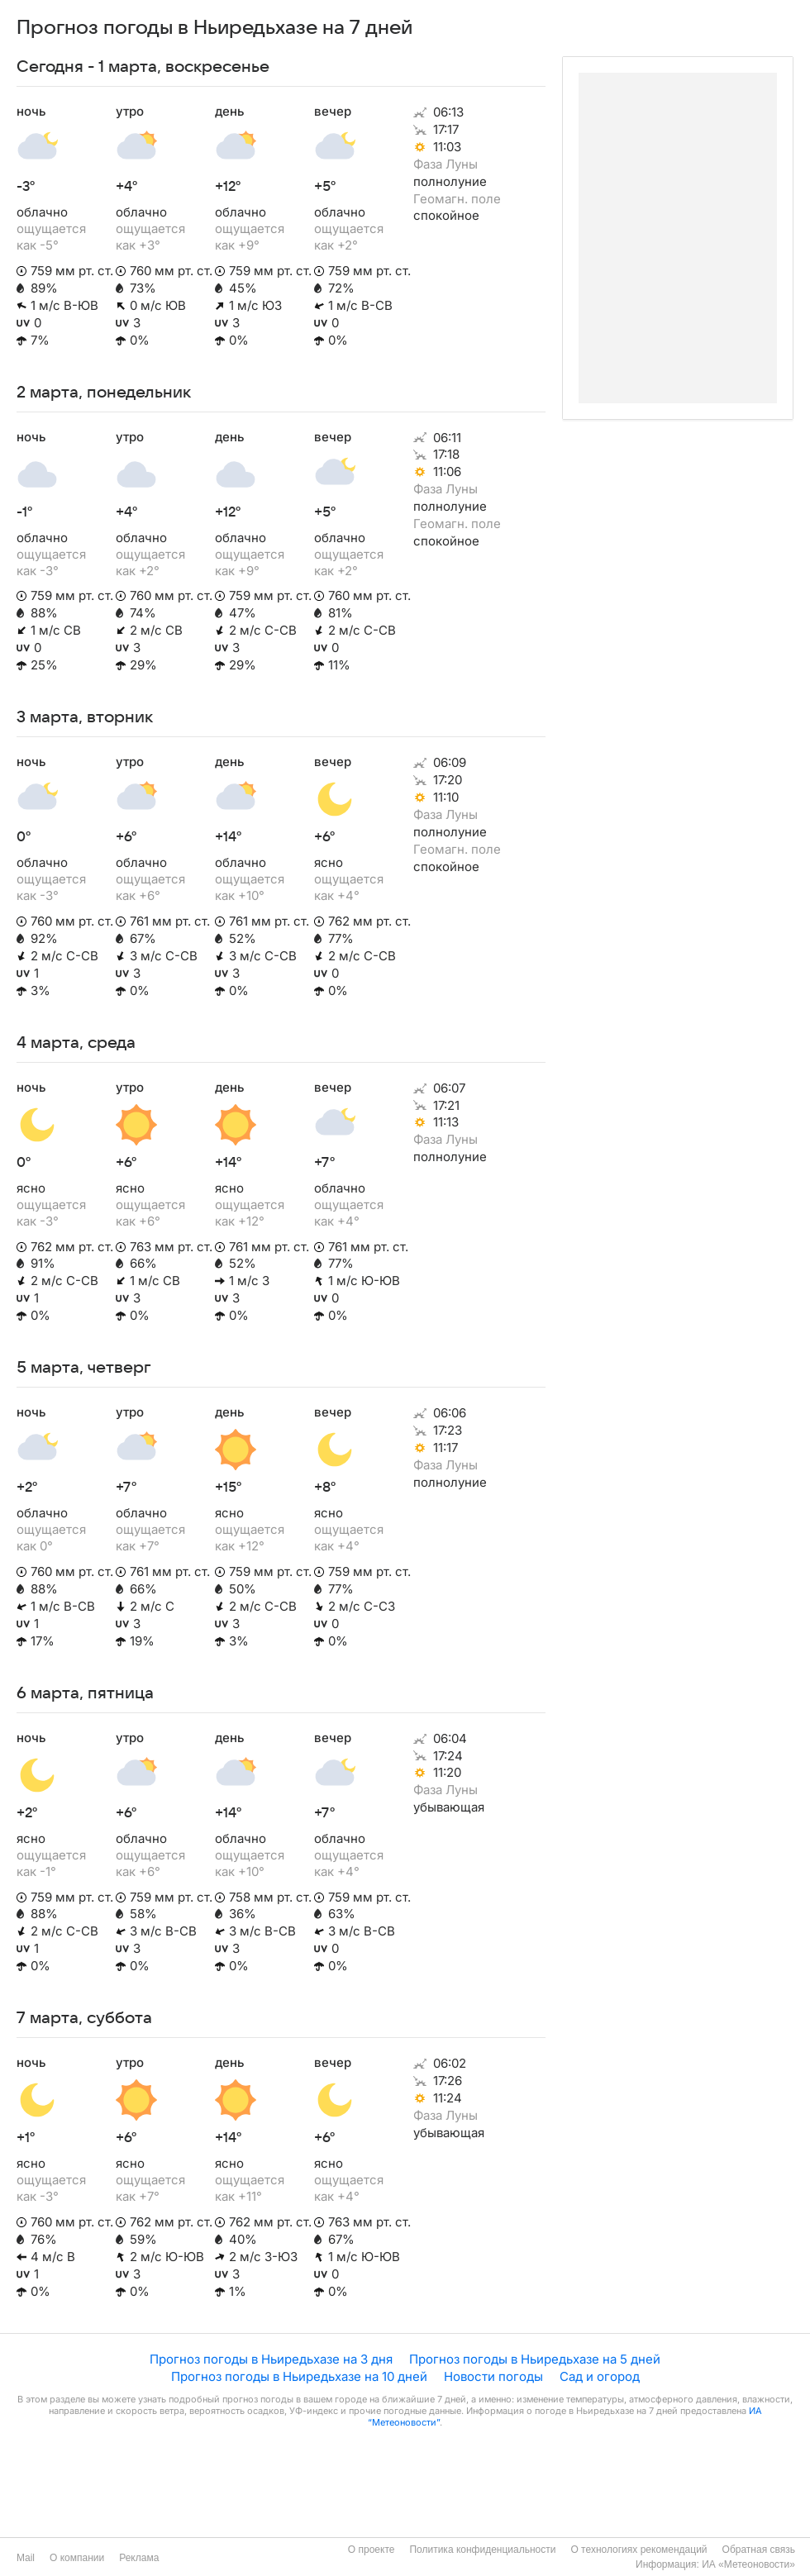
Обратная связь (758, 2549)
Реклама (139, 2558)
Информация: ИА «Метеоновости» (715, 2564)
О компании (77, 2558)
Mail (26, 2558)
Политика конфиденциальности (482, 2549)
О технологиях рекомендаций (638, 2549)
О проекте (371, 2549)
